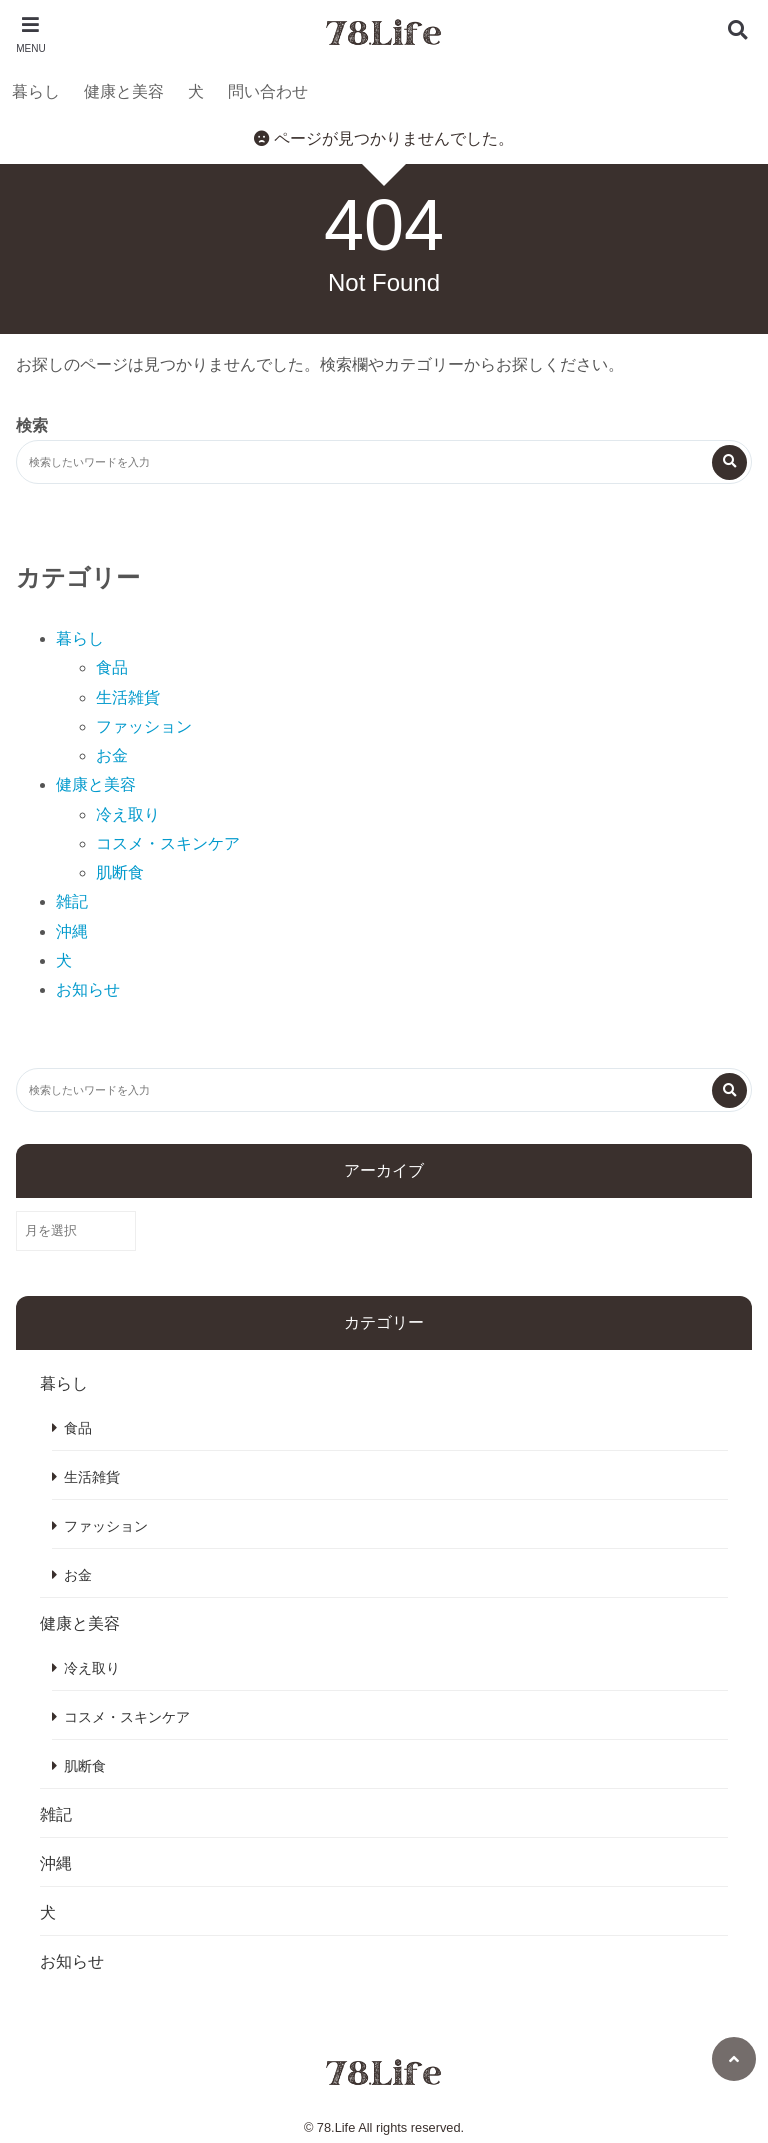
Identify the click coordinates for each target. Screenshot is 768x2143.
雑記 (72, 901)
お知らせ (88, 989)
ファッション (144, 726)
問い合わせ (268, 91)
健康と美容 (124, 91)
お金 (112, 755)
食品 (112, 667)
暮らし (36, 91)
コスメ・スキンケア (168, 843)
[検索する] (729, 462)
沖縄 (72, 931)
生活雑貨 (128, 697)
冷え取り (128, 814)
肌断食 (120, 872)
